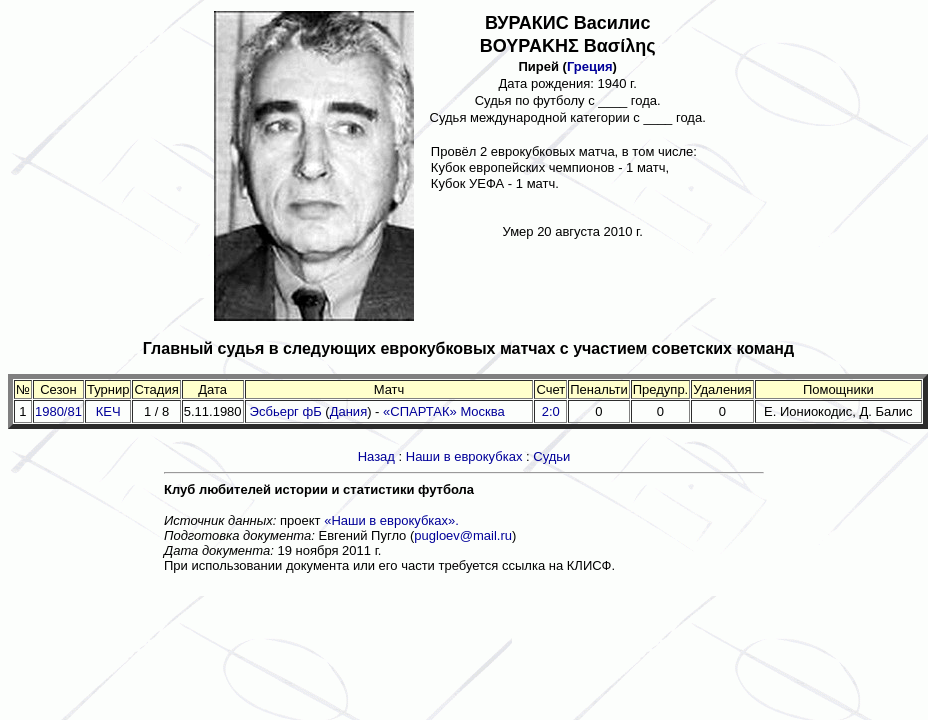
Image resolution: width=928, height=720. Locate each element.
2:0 (551, 411)
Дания (349, 411)
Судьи (551, 456)
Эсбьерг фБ (286, 411)
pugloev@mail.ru (463, 535)
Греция (590, 66)
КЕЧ (108, 411)
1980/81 (58, 411)
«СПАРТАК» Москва (444, 411)
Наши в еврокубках (464, 456)
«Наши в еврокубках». (391, 520)
